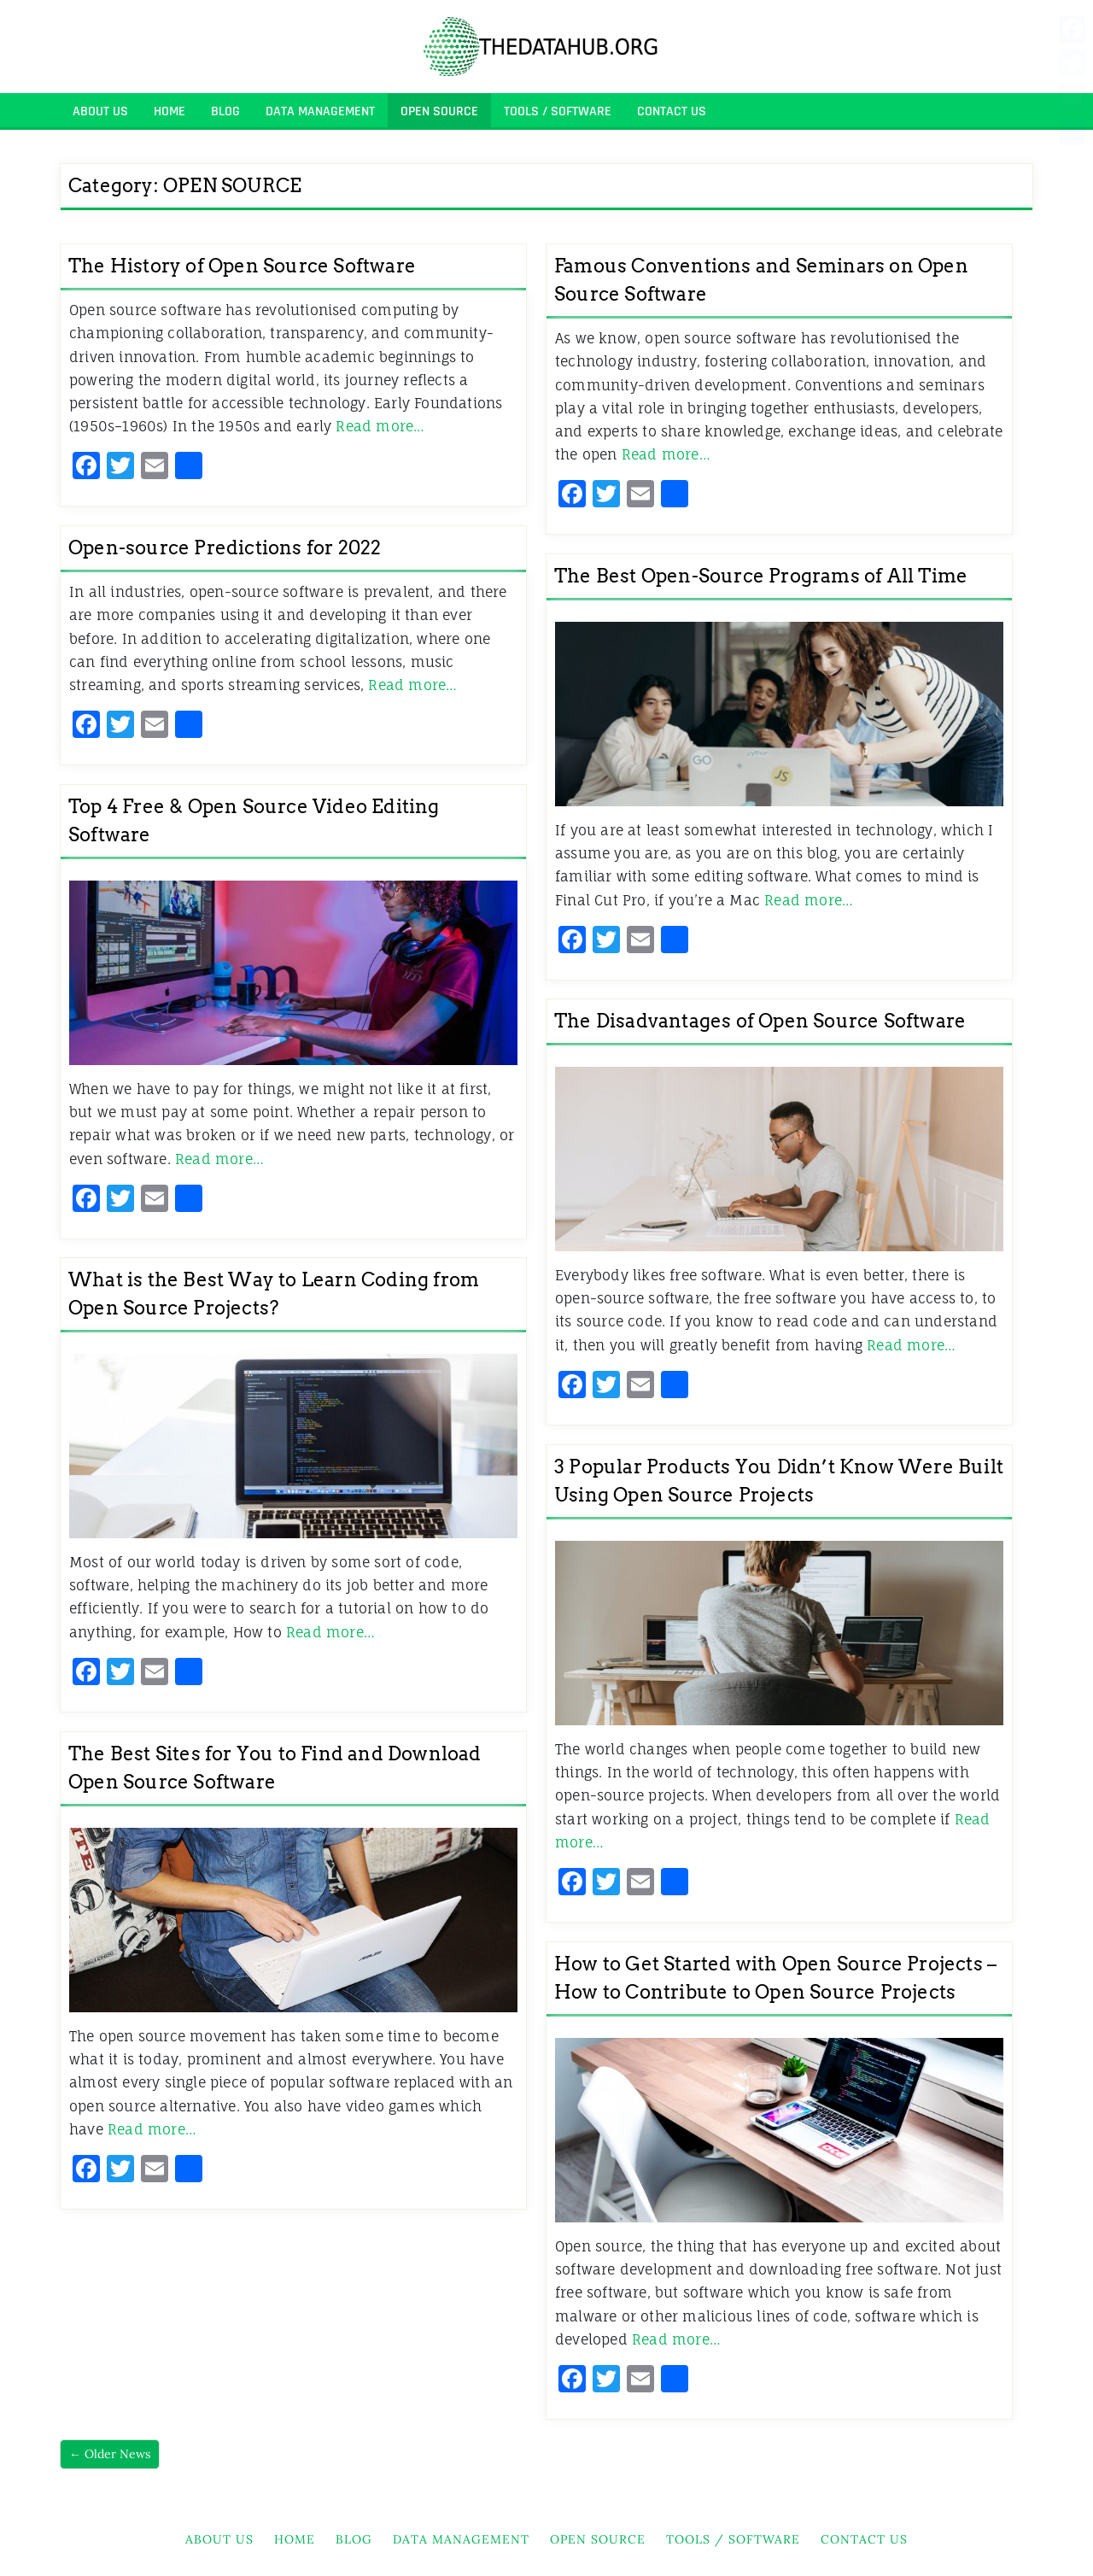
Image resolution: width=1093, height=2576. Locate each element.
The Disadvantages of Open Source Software (760, 1021)
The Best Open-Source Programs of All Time (760, 576)
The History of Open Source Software (242, 266)
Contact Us (671, 111)
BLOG (225, 111)
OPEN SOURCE (439, 111)
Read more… (380, 426)
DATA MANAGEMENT (320, 111)
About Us (100, 111)
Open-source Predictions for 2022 (224, 547)
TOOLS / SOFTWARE (557, 111)
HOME (169, 111)
